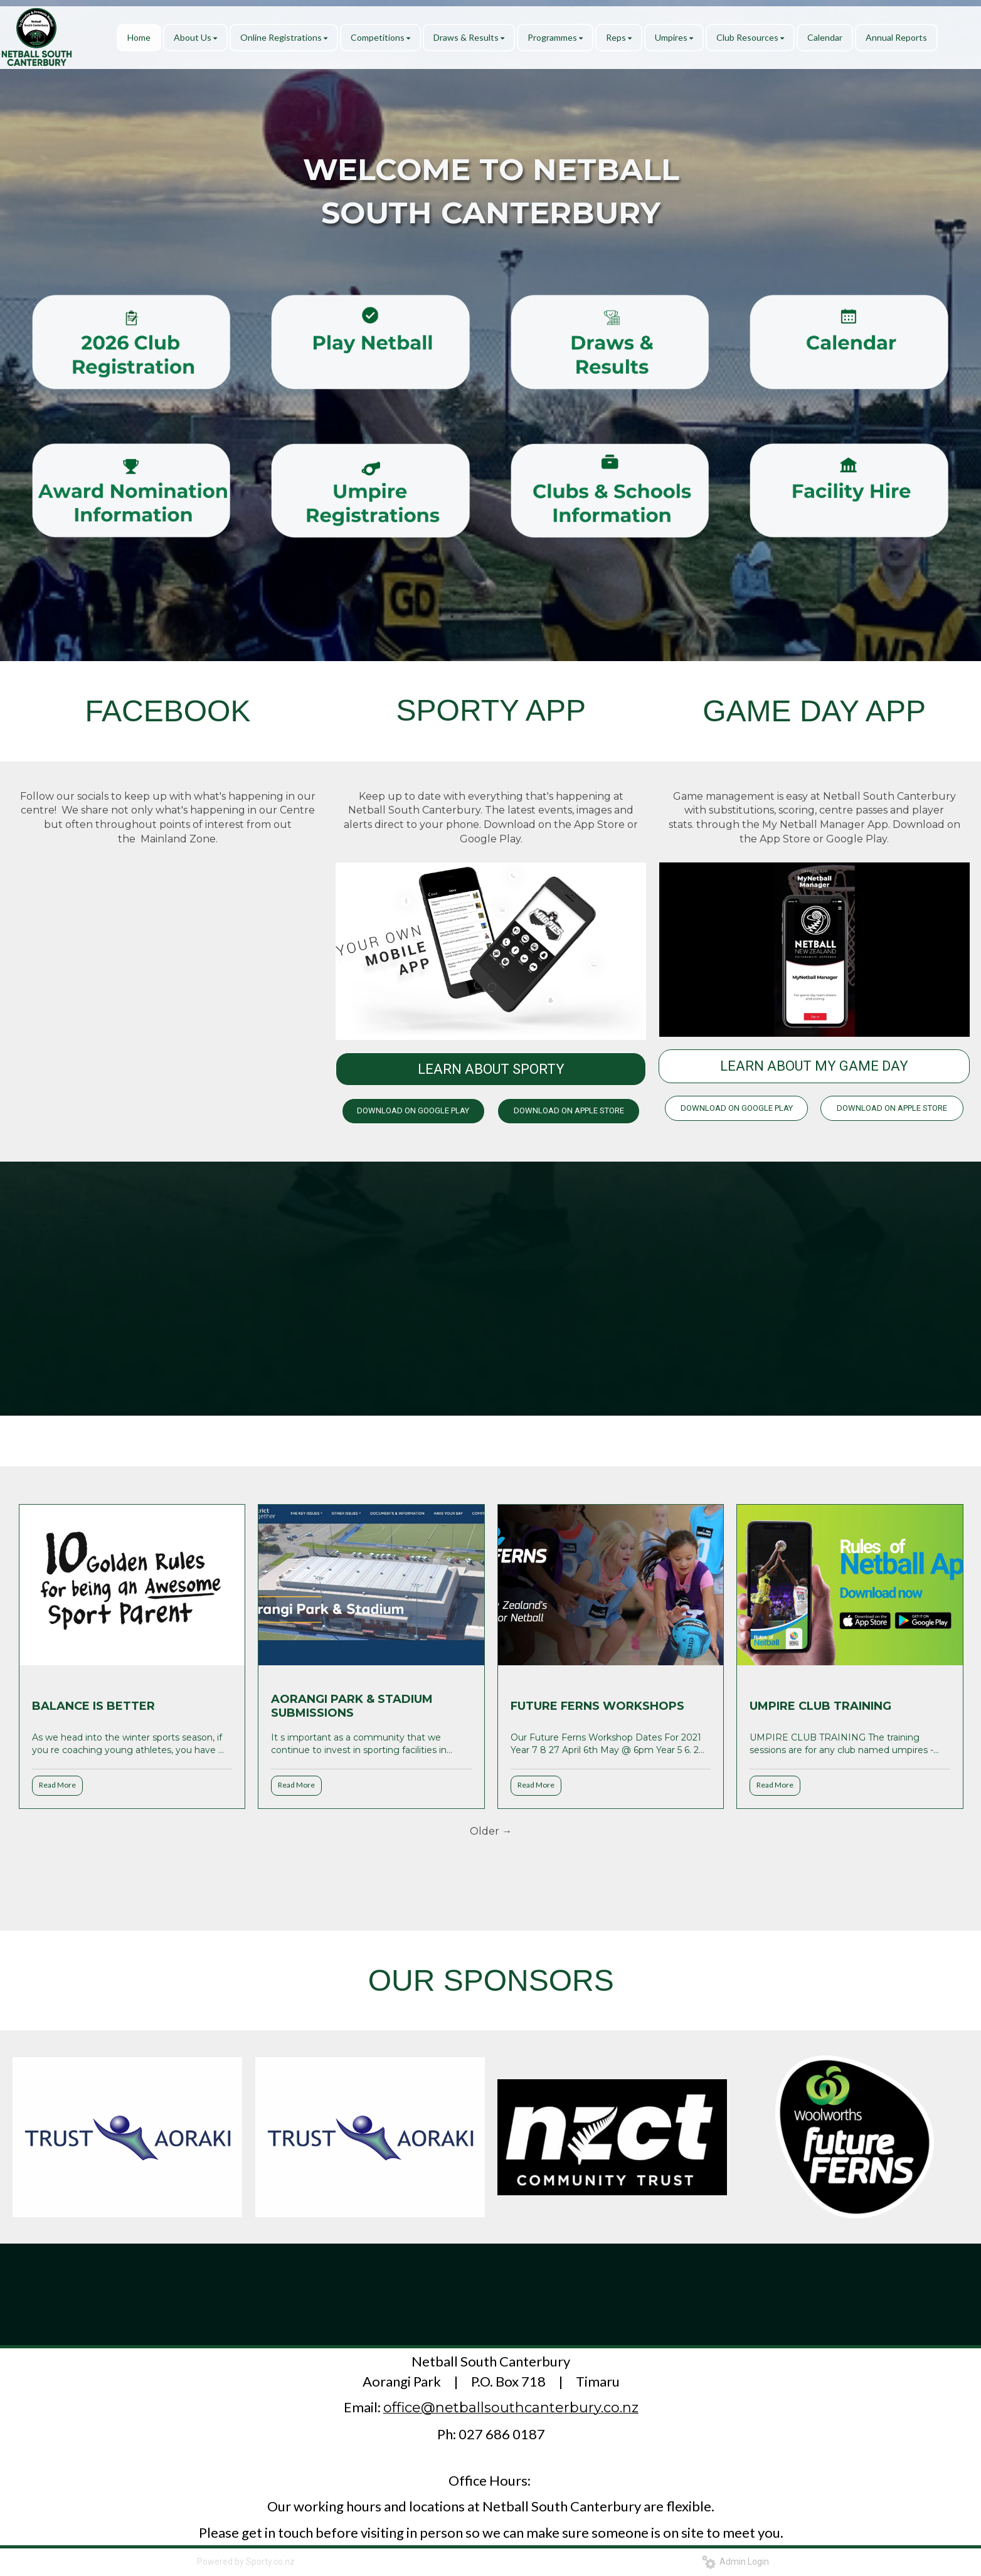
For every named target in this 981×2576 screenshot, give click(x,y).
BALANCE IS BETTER (93, 1706)
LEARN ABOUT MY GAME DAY (814, 1066)
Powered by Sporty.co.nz (246, 2562)
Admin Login (735, 2562)
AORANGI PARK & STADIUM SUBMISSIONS (352, 1706)
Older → (491, 1831)
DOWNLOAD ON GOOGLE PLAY (413, 1110)
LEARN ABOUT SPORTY (491, 1069)
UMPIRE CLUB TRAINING (820, 1706)
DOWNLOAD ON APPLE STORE (569, 1110)
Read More (57, 1784)
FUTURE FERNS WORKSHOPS (597, 1706)
